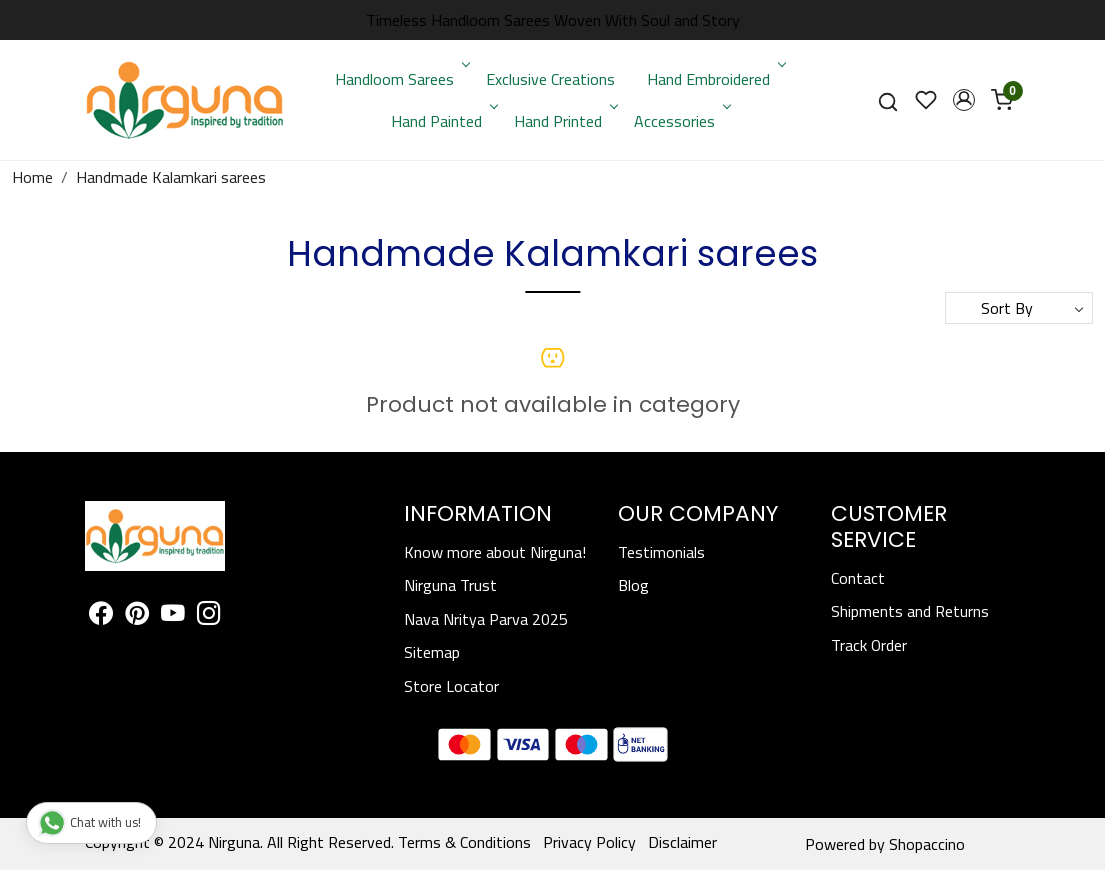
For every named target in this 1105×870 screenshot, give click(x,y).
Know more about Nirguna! (495, 552)
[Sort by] (1019, 308)
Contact (858, 578)
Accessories (681, 121)
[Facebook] (101, 617)
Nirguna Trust (450, 585)
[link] (888, 100)
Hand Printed (564, 121)
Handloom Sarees (401, 79)
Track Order (869, 645)
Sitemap (432, 652)
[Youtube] (173, 617)
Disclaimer (682, 842)
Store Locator (451, 686)
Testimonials (661, 552)
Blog (633, 585)
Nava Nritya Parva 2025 (486, 619)
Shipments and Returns (910, 611)
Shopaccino (927, 844)
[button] (964, 100)
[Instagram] (209, 617)
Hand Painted (443, 121)
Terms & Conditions (464, 842)
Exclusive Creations (550, 79)
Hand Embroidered (715, 79)
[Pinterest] (137, 617)
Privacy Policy (589, 842)
